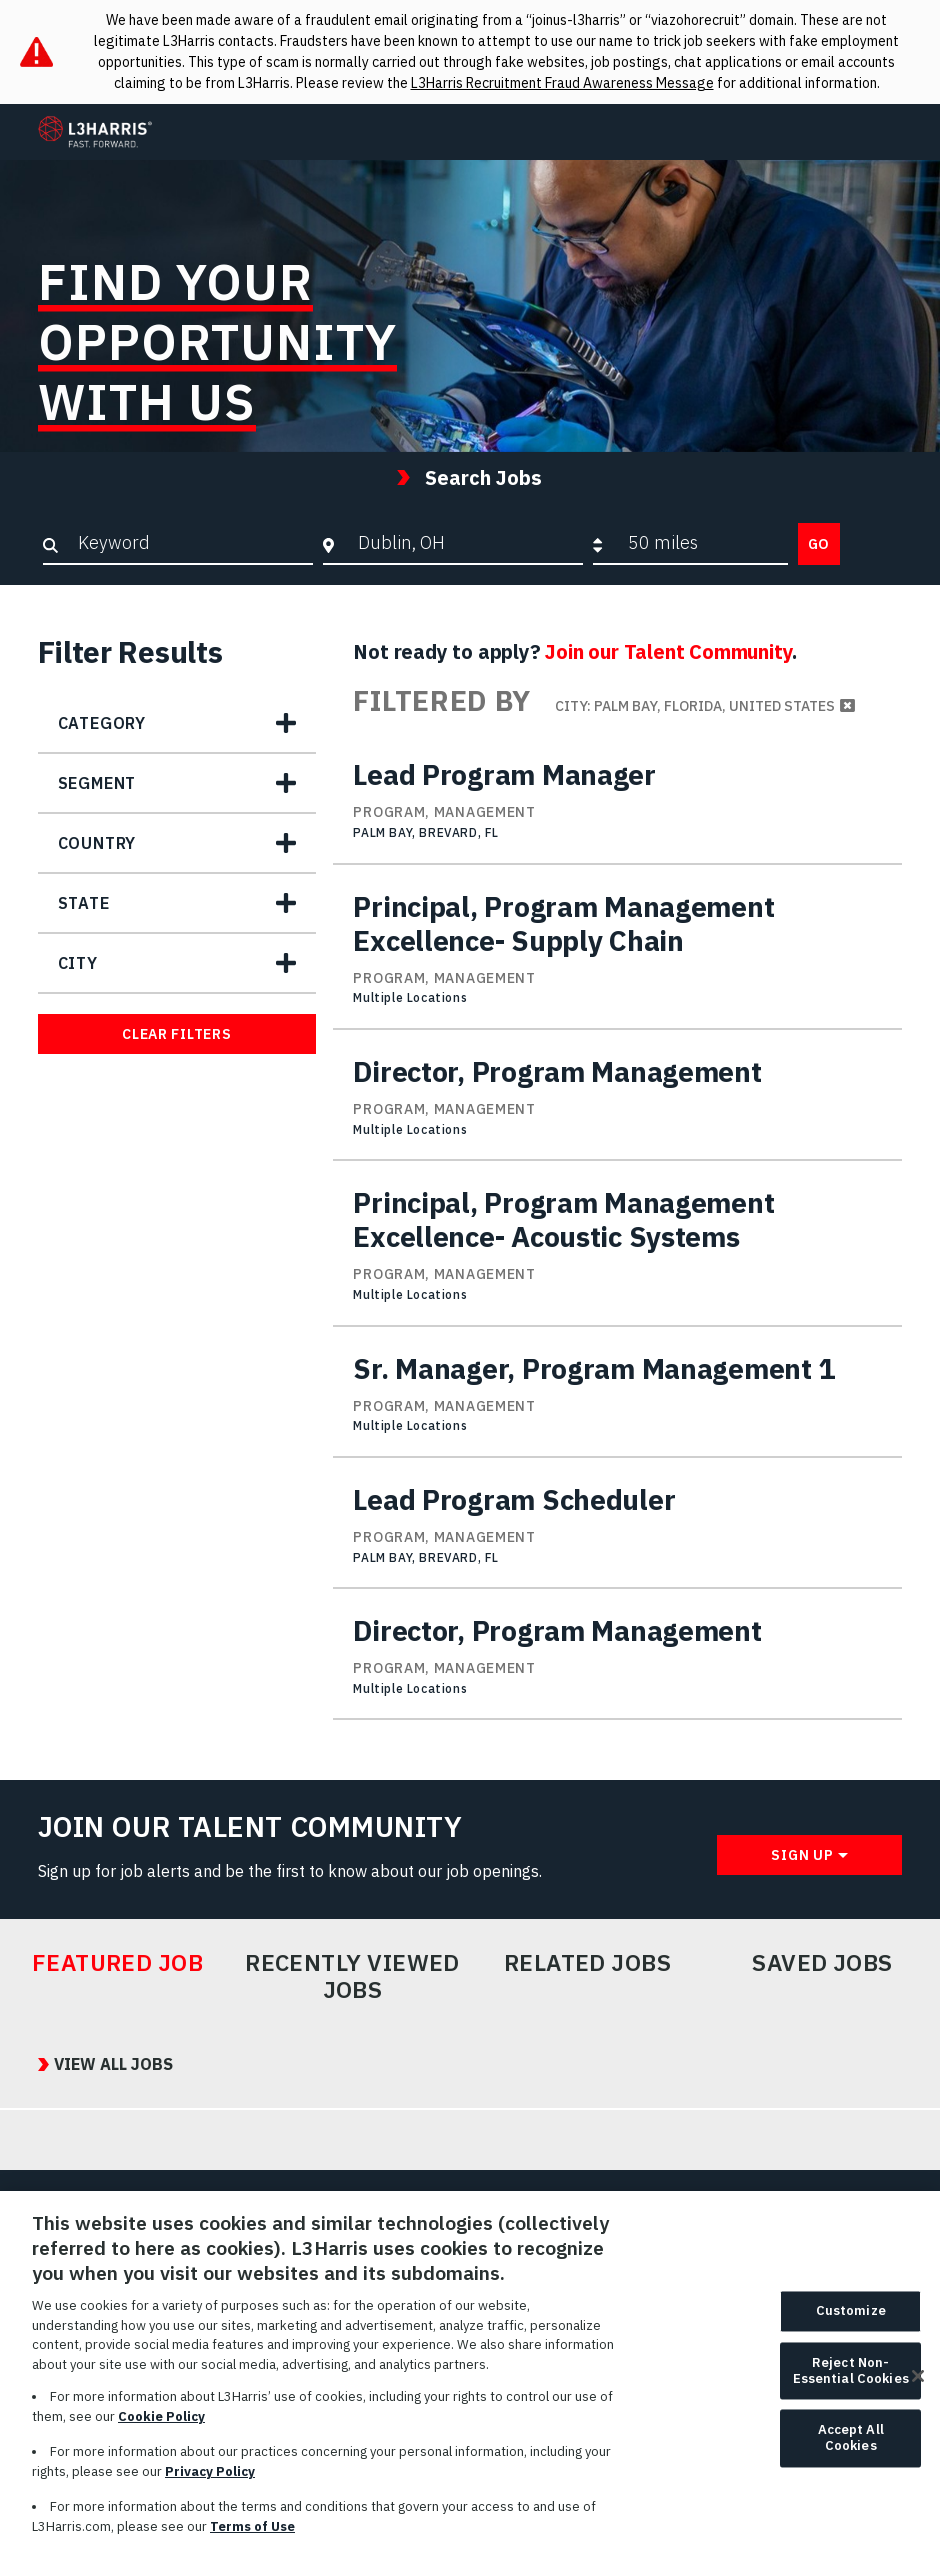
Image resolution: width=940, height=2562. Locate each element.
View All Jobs (113, 2064)
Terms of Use (252, 2536)
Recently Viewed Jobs (352, 1976)
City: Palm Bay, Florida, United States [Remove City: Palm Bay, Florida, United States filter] (695, 706)
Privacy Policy (210, 2481)
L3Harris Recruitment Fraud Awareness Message (562, 83)
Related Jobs (588, 1963)
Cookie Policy (161, 2426)
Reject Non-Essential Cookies (851, 2381)
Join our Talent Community (668, 651)
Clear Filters (176, 1034)
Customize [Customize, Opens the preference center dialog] (851, 2321)
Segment (97, 783)
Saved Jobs (822, 1963)
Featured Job (118, 1963)
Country (97, 843)
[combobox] (465, 543)
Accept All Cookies (851, 2448)
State (84, 903)
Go (819, 544)
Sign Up (802, 1855)
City (78, 963)
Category (102, 723)
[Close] (918, 2387)
